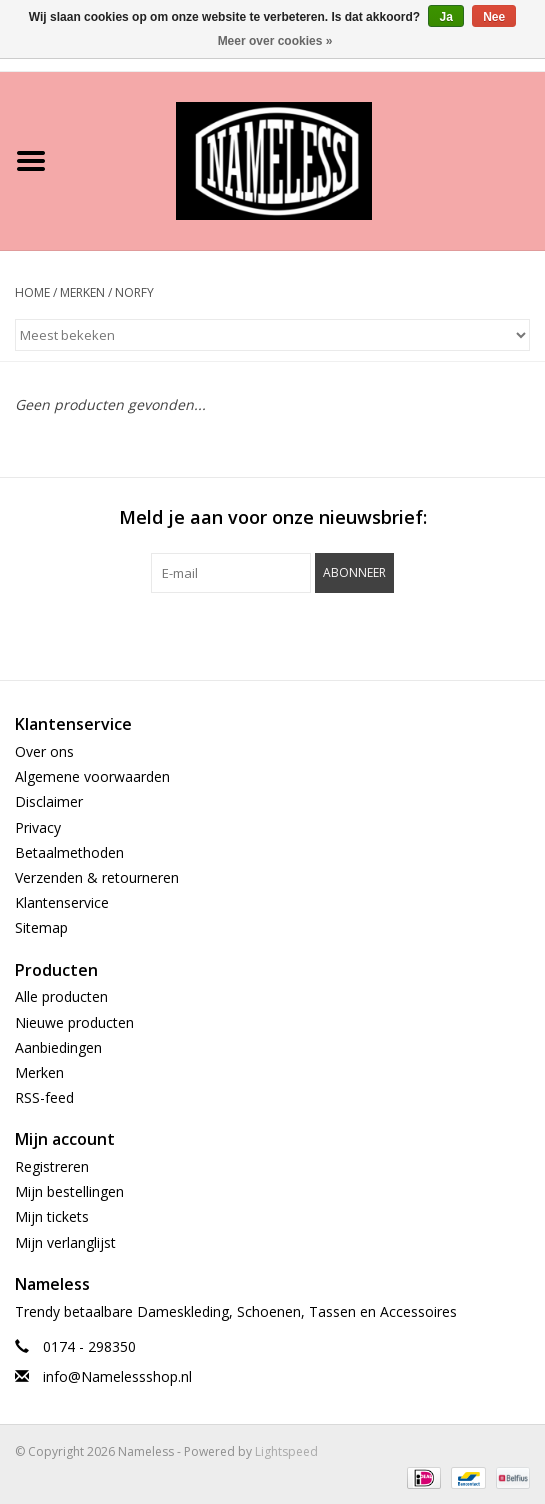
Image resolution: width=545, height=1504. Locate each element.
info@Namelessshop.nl (117, 1376)
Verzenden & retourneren (97, 877)
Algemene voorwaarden (92, 776)
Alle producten (61, 996)
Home (32, 292)
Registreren (52, 1166)
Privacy (38, 827)
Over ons (44, 751)
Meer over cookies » (275, 41)
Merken (82, 292)
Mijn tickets (52, 1216)
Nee (494, 17)
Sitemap (41, 927)
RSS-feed (44, 1097)
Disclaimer (49, 801)
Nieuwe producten (74, 1022)
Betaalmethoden (69, 852)
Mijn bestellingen (69, 1191)
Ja (445, 17)
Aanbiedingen (58, 1047)
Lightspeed (286, 1451)
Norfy (134, 292)
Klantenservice (62, 902)
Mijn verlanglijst (65, 1242)
